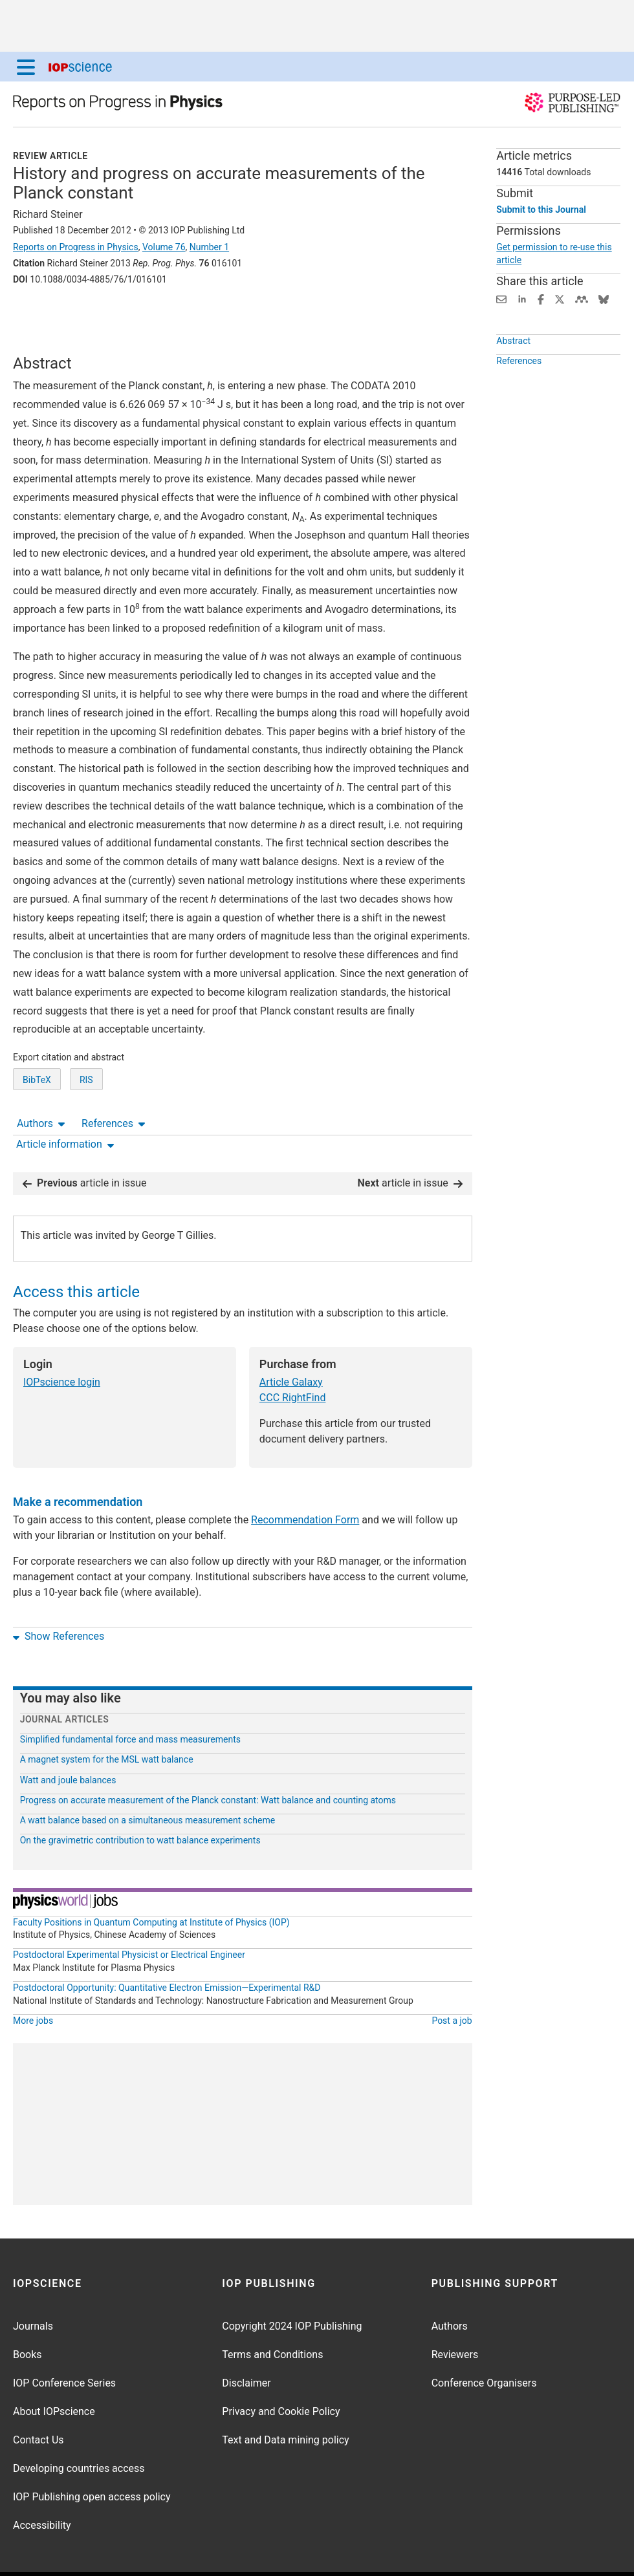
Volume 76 (164, 247)
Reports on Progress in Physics (75, 247)
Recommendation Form (305, 1482)
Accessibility (42, 2488)
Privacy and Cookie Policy (281, 2374)
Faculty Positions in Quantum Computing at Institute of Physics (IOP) (151, 1884)
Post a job (452, 1983)
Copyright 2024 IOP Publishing (292, 2288)
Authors (41, 315)
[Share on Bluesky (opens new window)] (603, 298)
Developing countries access (79, 2431)
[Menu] (26, 66)
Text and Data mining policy (285, 2402)
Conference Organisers (484, 2345)
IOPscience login (61, 1344)
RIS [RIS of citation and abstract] (86, 1100)
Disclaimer (246, 2345)
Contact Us (38, 2402)
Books (27, 2317)
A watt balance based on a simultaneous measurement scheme (148, 1782)
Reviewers (455, 2317)
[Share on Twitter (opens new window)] (559, 298)
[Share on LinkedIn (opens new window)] (522, 298)
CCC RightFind (292, 1360)
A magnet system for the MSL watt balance (106, 1722)
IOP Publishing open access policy (92, 2459)
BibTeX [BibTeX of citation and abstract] (37, 1100)
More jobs (33, 1983)
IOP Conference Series (64, 2345)
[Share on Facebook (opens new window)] (541, 298)
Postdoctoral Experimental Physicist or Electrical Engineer (129, 1917)
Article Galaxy (291, 1344)
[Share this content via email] (501, 298)
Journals (33, 2288)
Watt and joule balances (68, 1742)
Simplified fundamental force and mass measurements (130, 1702)
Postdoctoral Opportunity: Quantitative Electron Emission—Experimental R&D (167, 1950)
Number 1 (209, 247)
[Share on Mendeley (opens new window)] (581, 298)
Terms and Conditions (272, 2317)
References (113, 315)
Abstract (513, 343)
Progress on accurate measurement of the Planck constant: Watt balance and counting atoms (208, 1762)
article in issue (85, 1145)
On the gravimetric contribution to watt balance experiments (140, 1803)
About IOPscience (54, 2374)
